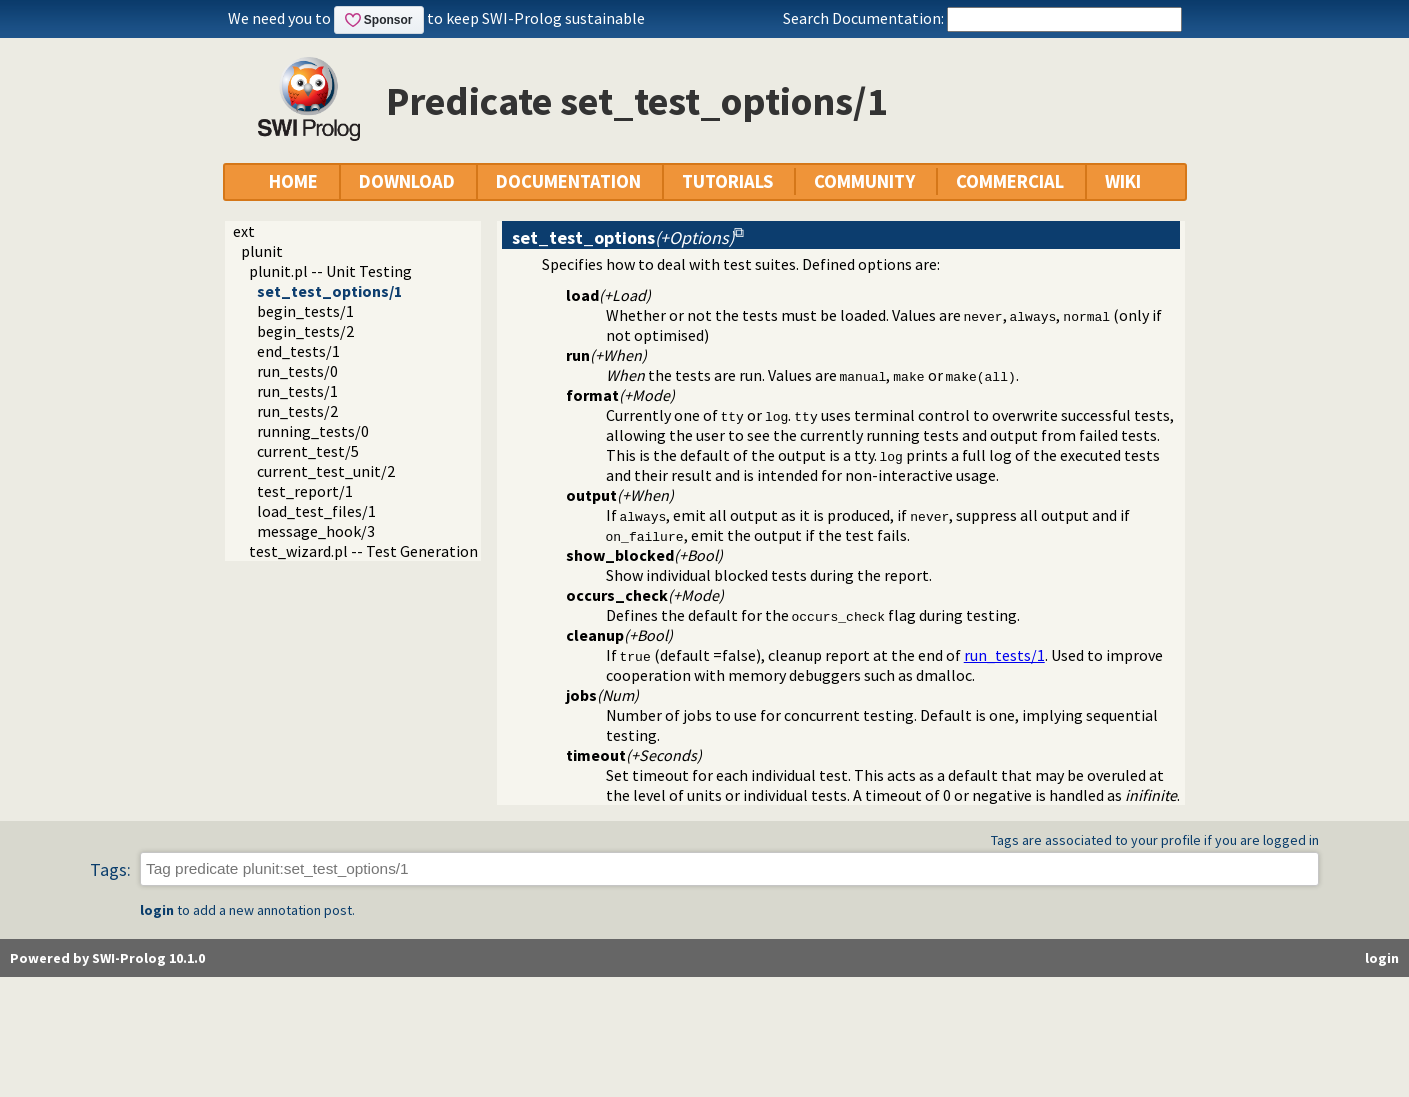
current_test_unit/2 (326, 471)
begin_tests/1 (305, 311)
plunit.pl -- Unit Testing (330, 271)
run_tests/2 (297, 411)
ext (244, 231)
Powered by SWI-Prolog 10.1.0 (107, 958)
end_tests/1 (298, 351)
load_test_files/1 (316, 511)
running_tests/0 (313, 431)
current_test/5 (308, 451)
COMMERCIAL (1010, 181)
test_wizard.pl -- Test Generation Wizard (388, 551)
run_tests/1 (297, 391)
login (157, 910)
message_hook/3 (316, 531)
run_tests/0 (297, 371)
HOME (293, 181)
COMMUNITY (864, 181)
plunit (262, 251)
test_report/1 (305, 491)
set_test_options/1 (329, 291)
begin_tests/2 (305, 331)
